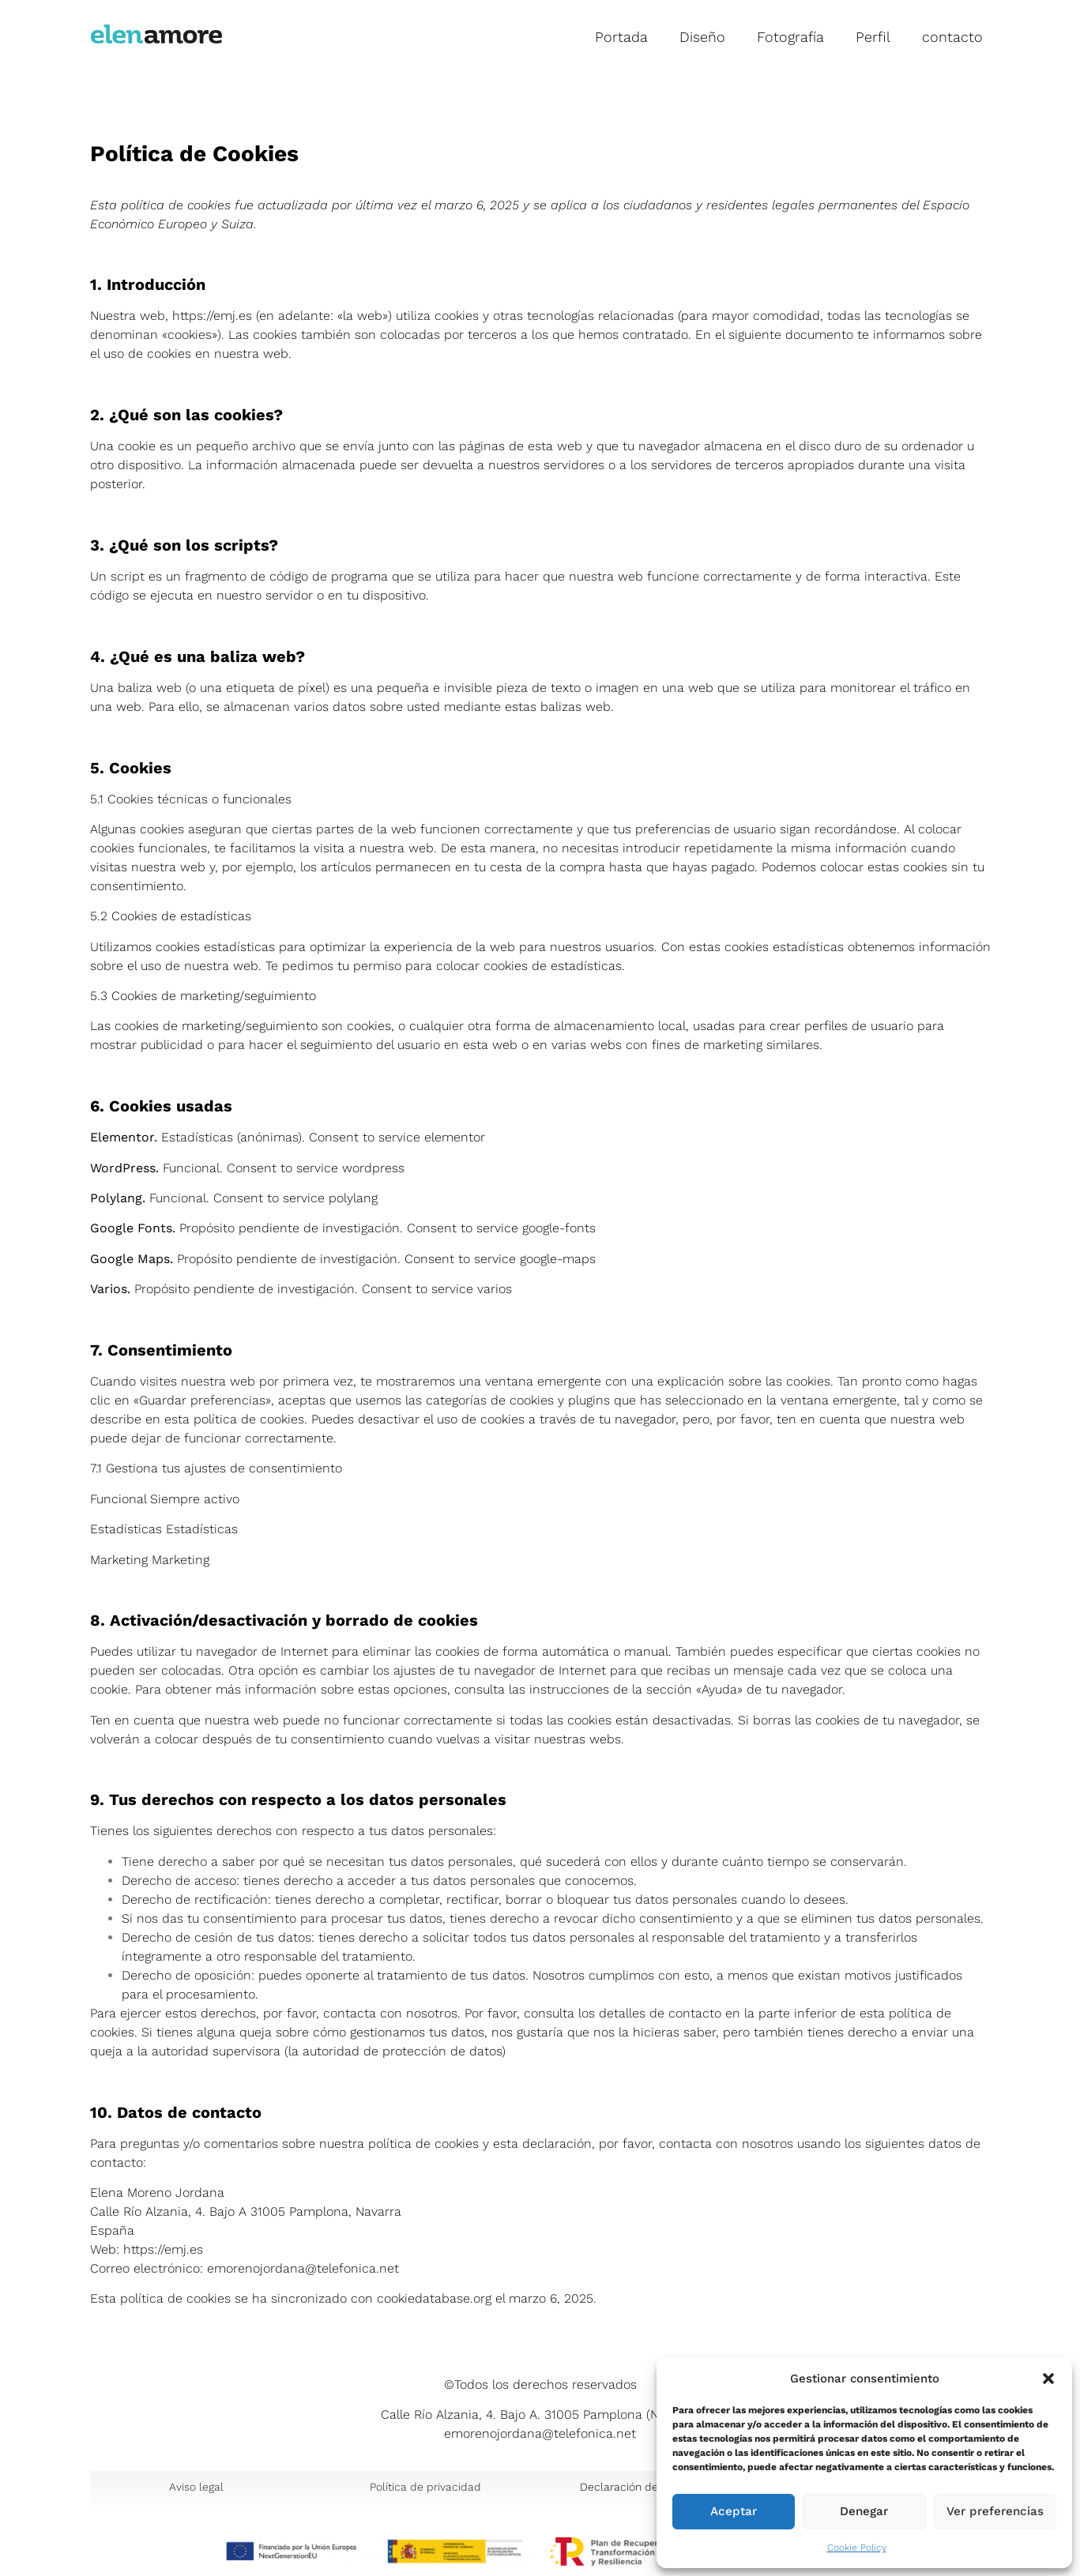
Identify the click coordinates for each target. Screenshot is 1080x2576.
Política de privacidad (425, 2486)
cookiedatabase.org (434, 2298)
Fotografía (790, 36)
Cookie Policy (856, 2547)
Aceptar (733, 2512)
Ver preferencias (995, 2512)
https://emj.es (212, 315)
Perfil (873, 36)
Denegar (864, 2512)
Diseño (702, 36)
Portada (621, 36)
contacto (952, 36)
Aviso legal (196, 2486)
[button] (1048, 2378)
